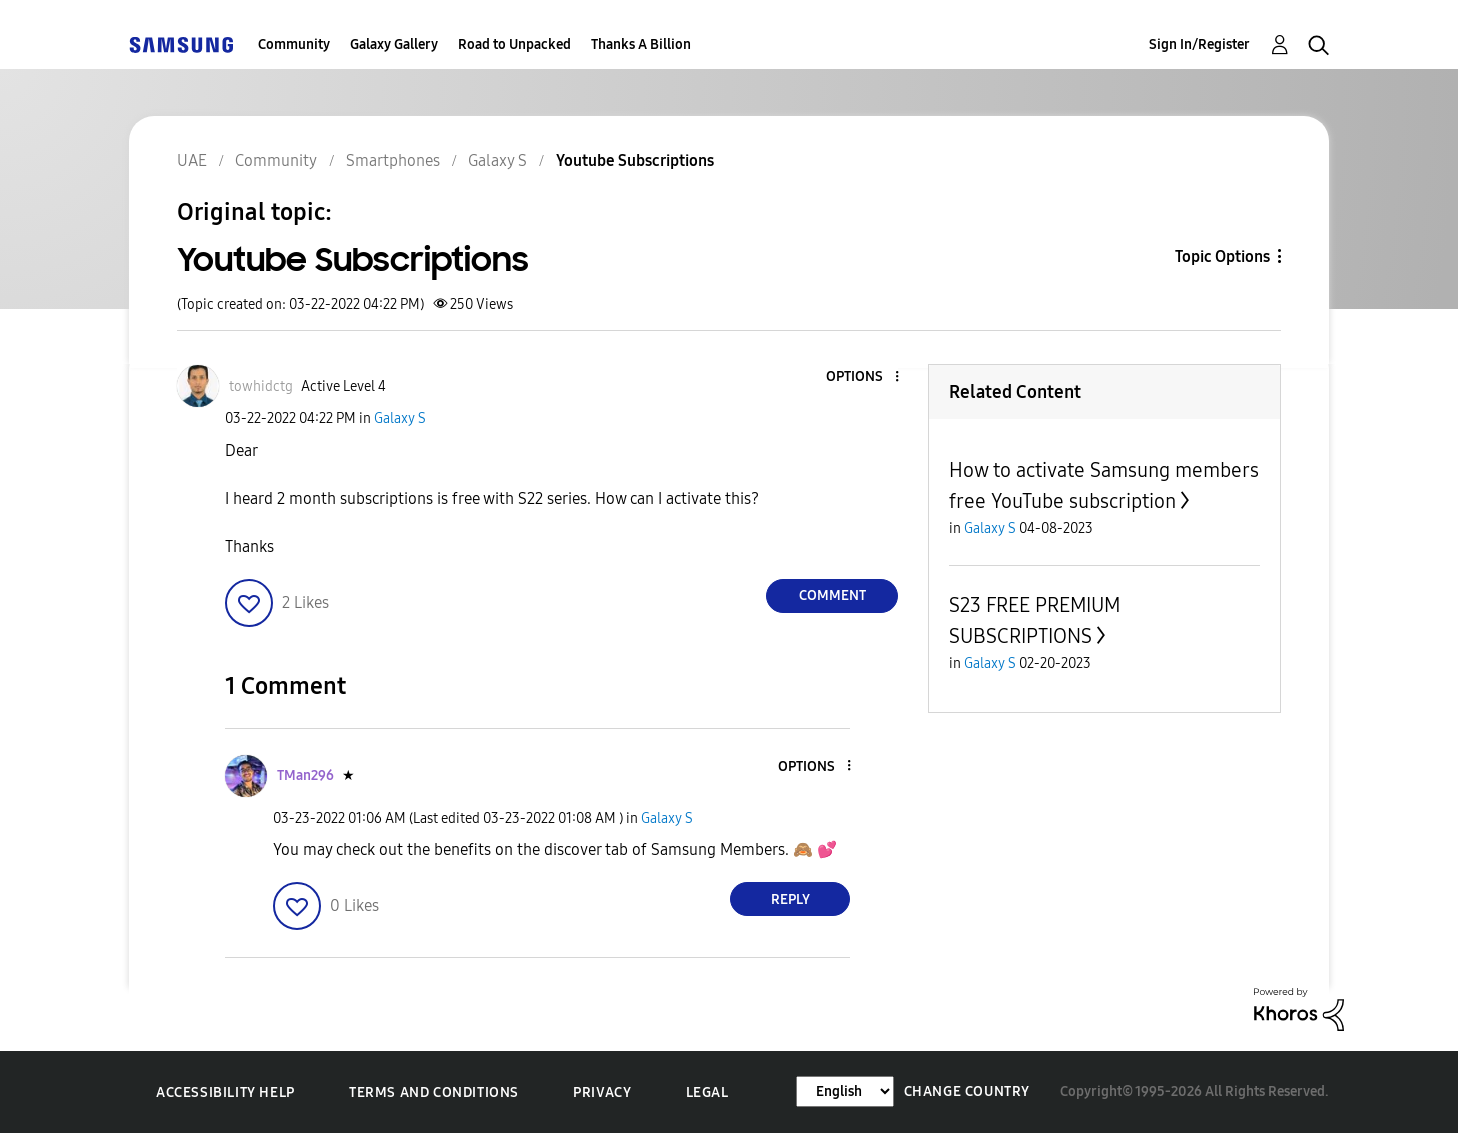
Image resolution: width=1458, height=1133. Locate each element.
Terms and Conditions (434, 1092)
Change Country (967, 1091)
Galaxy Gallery (394, 44)
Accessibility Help (225, 1092)
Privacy (602, 1092)
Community (294, 44)
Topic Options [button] (1222, 256)
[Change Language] (845, 1091)
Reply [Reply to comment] (790, 899)
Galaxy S (400, 418)
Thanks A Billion (641, 44)
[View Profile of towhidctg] (261, 386)
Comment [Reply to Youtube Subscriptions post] (832, 595)
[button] (864, 377)
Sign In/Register (1199, 44)
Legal (707, 1092)
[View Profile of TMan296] (305, 775)
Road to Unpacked (514, 44)
